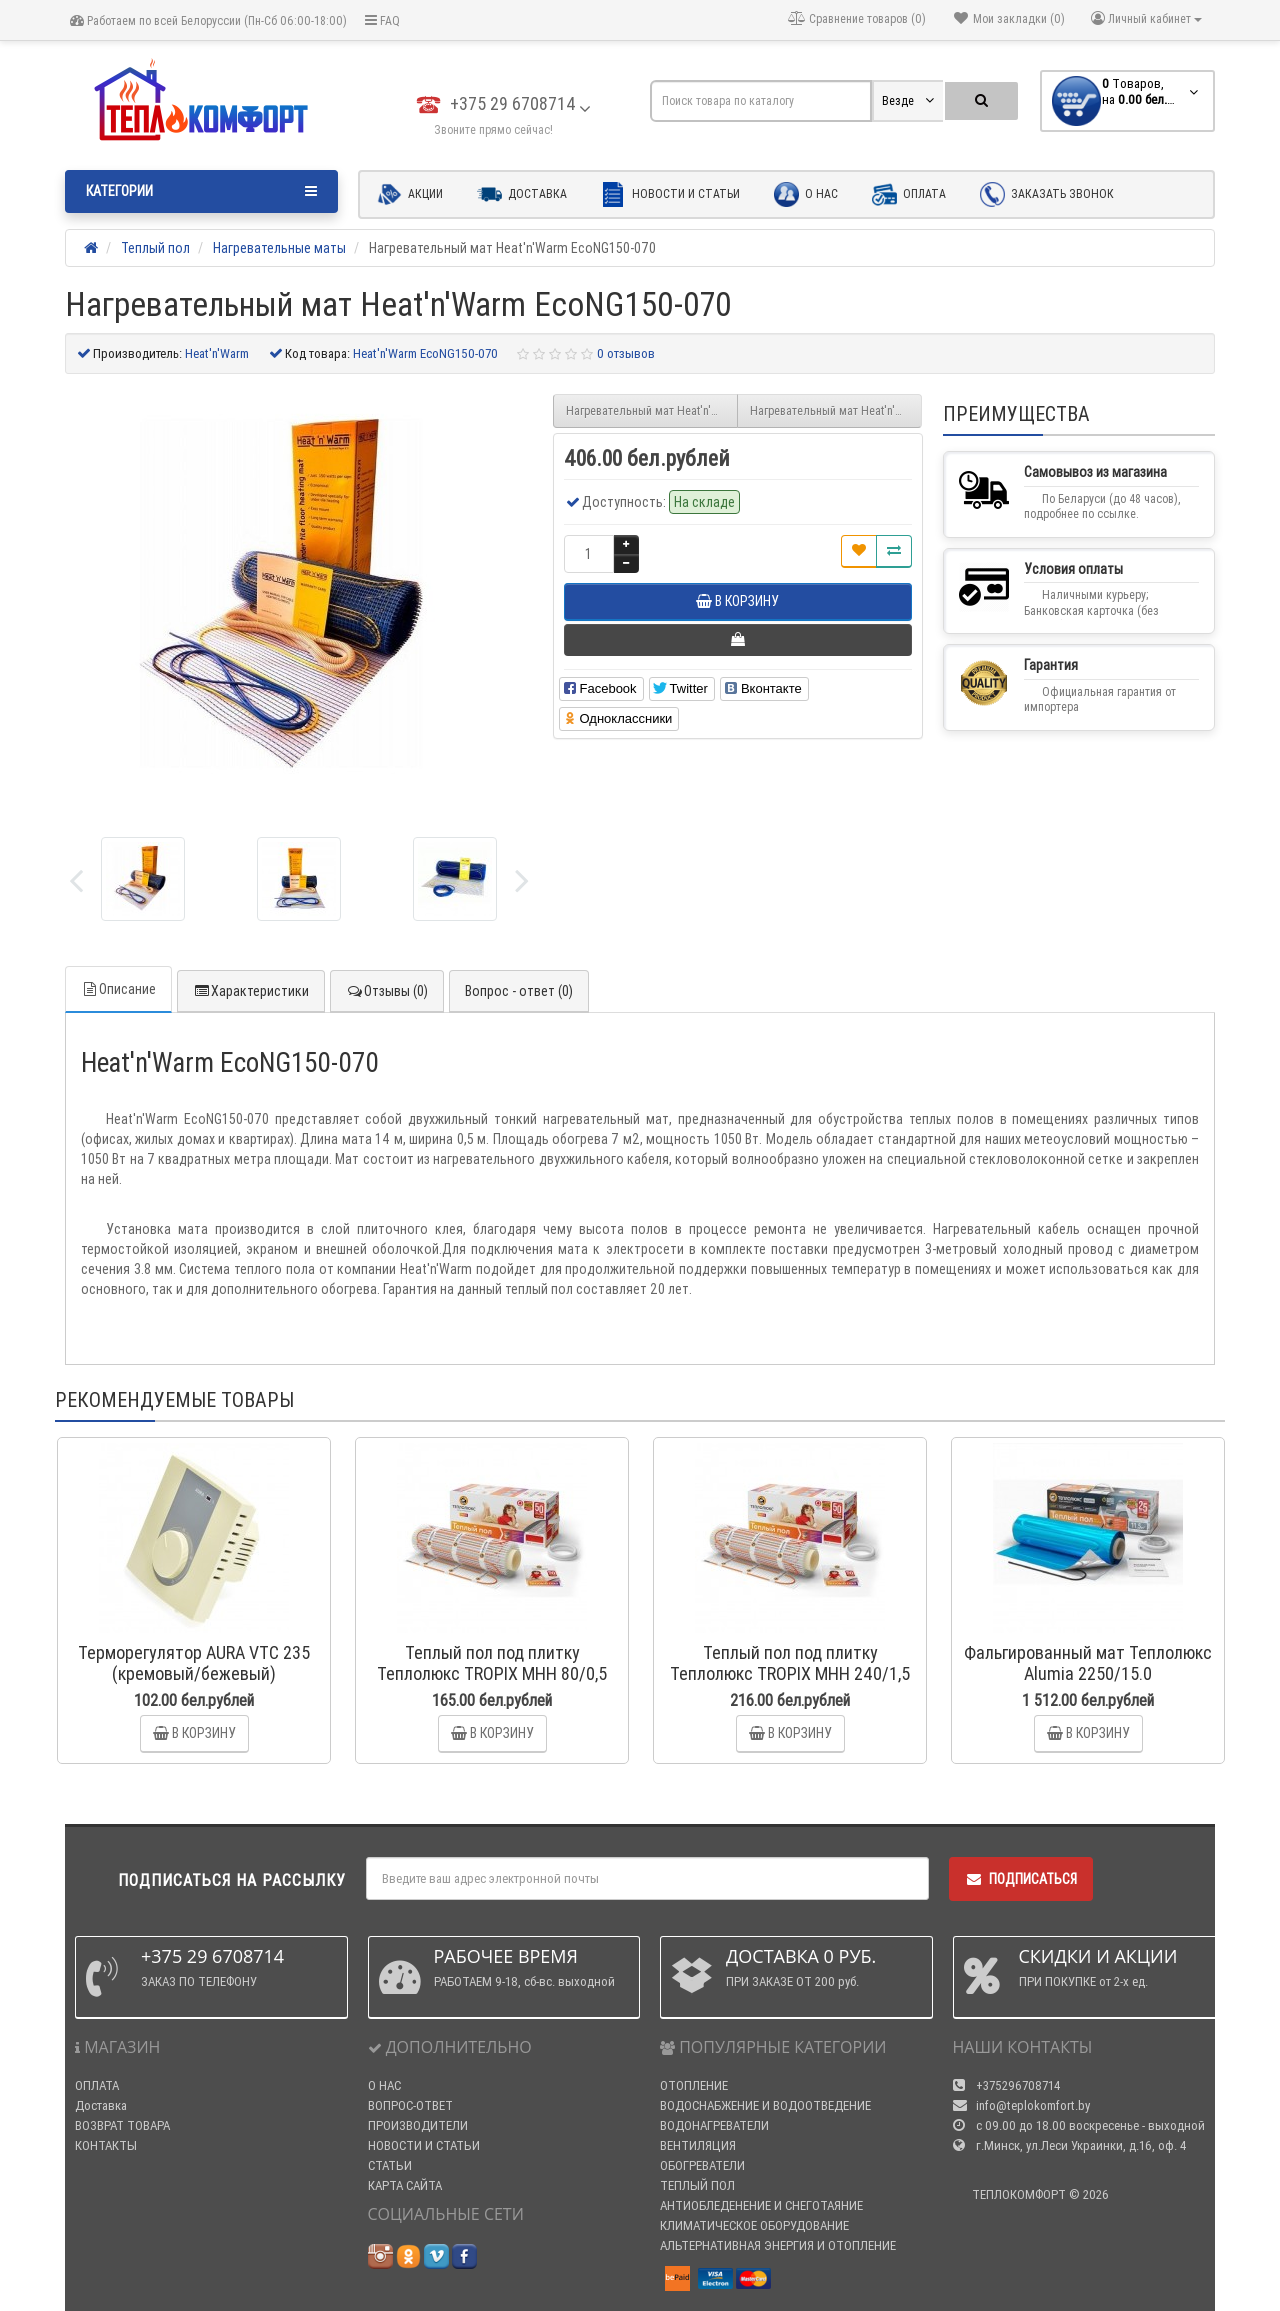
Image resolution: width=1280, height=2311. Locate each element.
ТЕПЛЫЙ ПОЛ (697, 2185)
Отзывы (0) (387, 991)
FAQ (382, 20)
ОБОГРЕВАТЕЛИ (702, 2165)
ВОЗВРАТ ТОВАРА (122, 2125)
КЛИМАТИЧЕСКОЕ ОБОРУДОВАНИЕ (754, 2225)
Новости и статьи (670, 194)
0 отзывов (626, 353)
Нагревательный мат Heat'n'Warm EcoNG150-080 (836, 410)
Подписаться (1021, 1879)
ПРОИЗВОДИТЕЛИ (418, 2125)
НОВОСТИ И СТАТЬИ (424, 2145)
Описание (118, 989)
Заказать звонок (1047, 194)
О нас (806, 194)
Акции (410, 194)
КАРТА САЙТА (405, 2185)
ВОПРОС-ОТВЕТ (410, 2105)
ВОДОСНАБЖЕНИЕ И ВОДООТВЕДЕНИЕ (765, 2105)
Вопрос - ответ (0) (519, 991)
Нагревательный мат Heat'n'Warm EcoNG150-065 (652, 410)
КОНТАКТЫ (106, 2145)
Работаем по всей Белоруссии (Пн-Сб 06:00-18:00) (208, 20)
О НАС (384, 2085)
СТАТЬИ (390, 2165)
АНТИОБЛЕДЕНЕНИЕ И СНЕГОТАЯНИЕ (761, 2205)
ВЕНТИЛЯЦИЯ (698, 2145)
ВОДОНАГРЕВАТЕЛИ (714, 2125)
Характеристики (251, 991)
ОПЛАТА (97, 2085)
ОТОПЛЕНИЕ (694, 2085)
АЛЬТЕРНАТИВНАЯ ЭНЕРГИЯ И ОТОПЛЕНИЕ (778, 2245)
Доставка (522, 194)
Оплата (909, 194)
